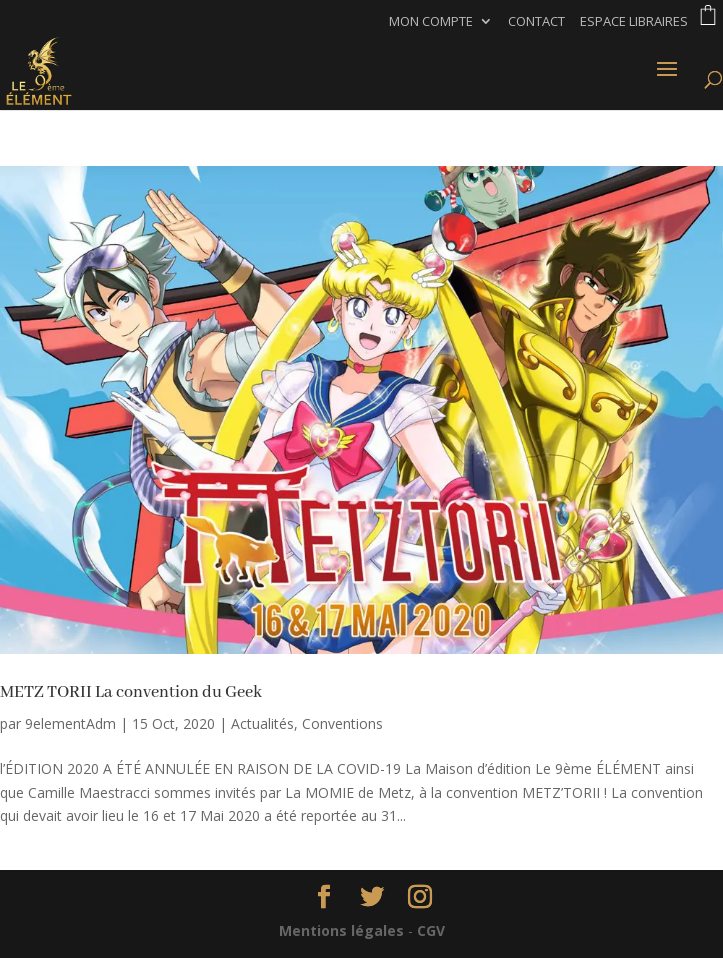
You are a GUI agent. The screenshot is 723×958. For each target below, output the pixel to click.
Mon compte (431, 22)
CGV (431, 930)
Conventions (342, 723)
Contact (536, 22)
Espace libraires (634, 22)
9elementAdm (70, 723)
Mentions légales (341, 930)
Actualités (262, 723)
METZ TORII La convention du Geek (131, 692)
